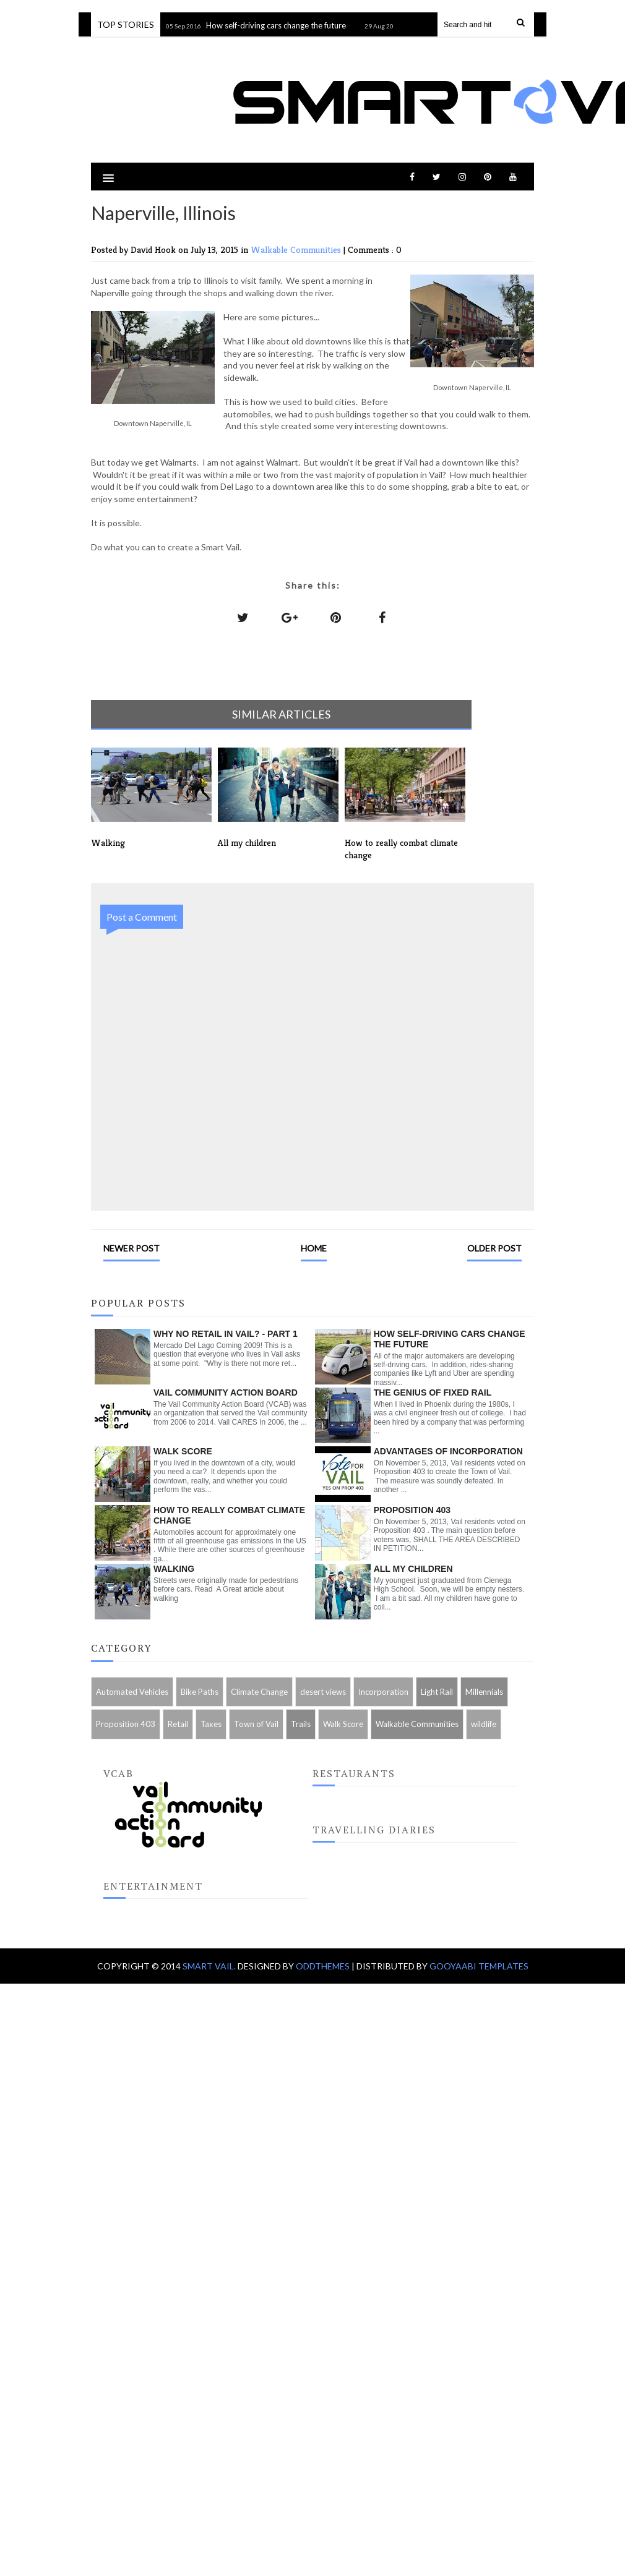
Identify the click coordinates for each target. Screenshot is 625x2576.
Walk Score (182, 1451)
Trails (301, 1724)
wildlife (483, 1724)
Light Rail (437, 1692)
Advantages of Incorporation (448, 1451)
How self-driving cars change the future (280, 25)
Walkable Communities (297, 249)
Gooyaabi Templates (478, 1966)
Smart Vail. (210, 1966)
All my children (413, 1569)
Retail (178, 1724)
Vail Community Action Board (225, 1392)
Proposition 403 (412, 1510)
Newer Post (131, 1248)
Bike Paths (199, 1692)
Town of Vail (256, 1724)
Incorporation (383, 1692)
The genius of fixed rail (433, 1392)
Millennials (484, 1692)
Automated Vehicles (132, 1692)
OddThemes (323, 1966)
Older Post (494, 1248)
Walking (173, 1569)
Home (314, 1248)
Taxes (211, 1724)
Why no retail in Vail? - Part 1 (225, 1334)
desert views (323, 1692)
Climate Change (259, 1692)
